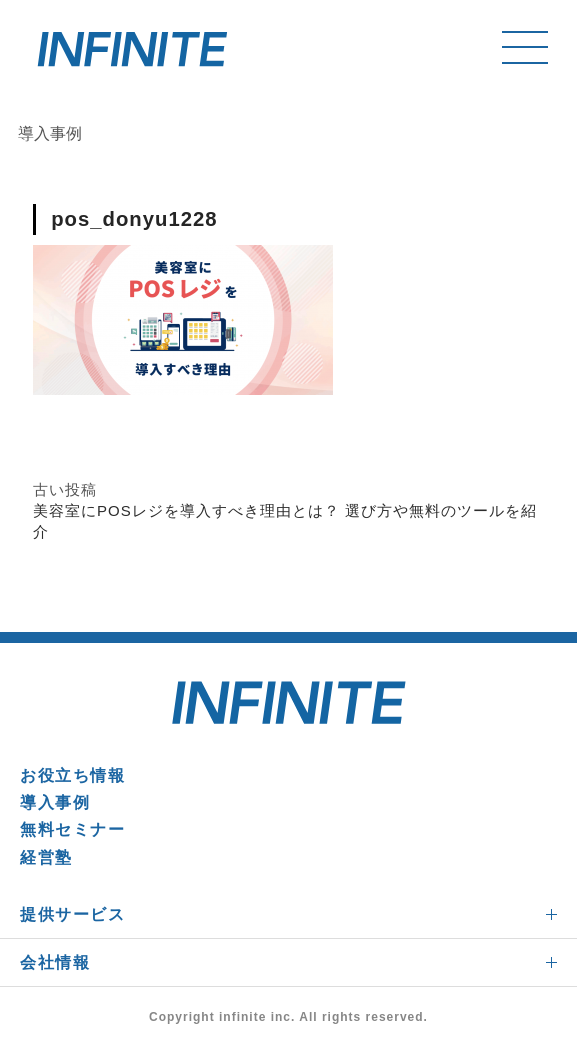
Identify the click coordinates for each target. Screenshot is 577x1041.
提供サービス (73, 914)
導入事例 (55, 802)
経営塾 (46, 857)
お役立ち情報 (73, 775)
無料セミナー (73, 829)
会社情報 (55, 962)
